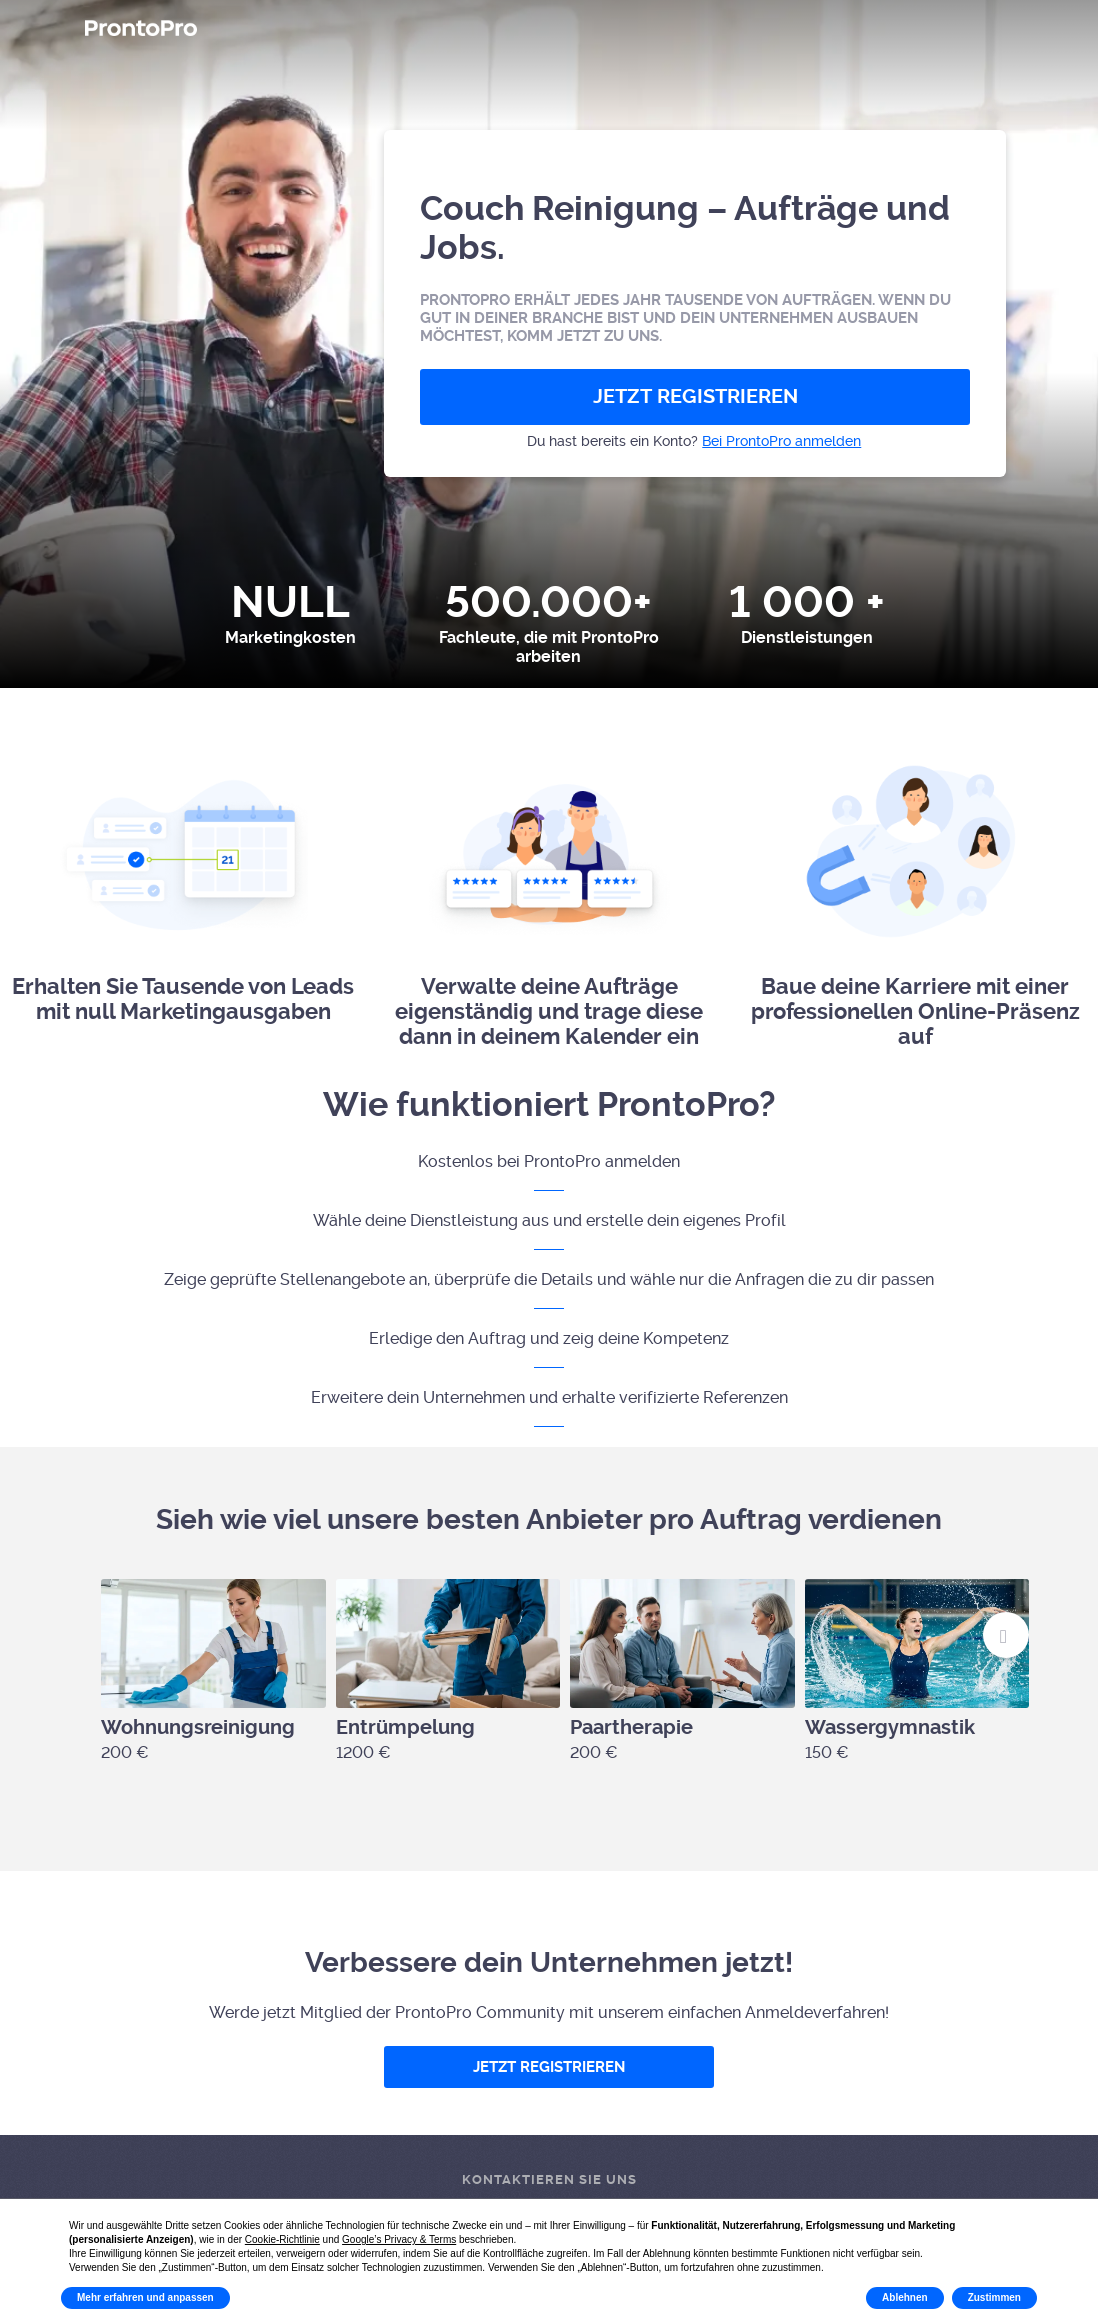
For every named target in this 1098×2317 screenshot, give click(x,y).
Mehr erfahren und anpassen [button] (145, 2297)
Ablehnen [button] (905, 2297)
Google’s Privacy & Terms (399, 2239)
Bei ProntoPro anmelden (781, 441)
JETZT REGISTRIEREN (695, 396)
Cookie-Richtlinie (282, 2239)
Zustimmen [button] (994, 2297)
